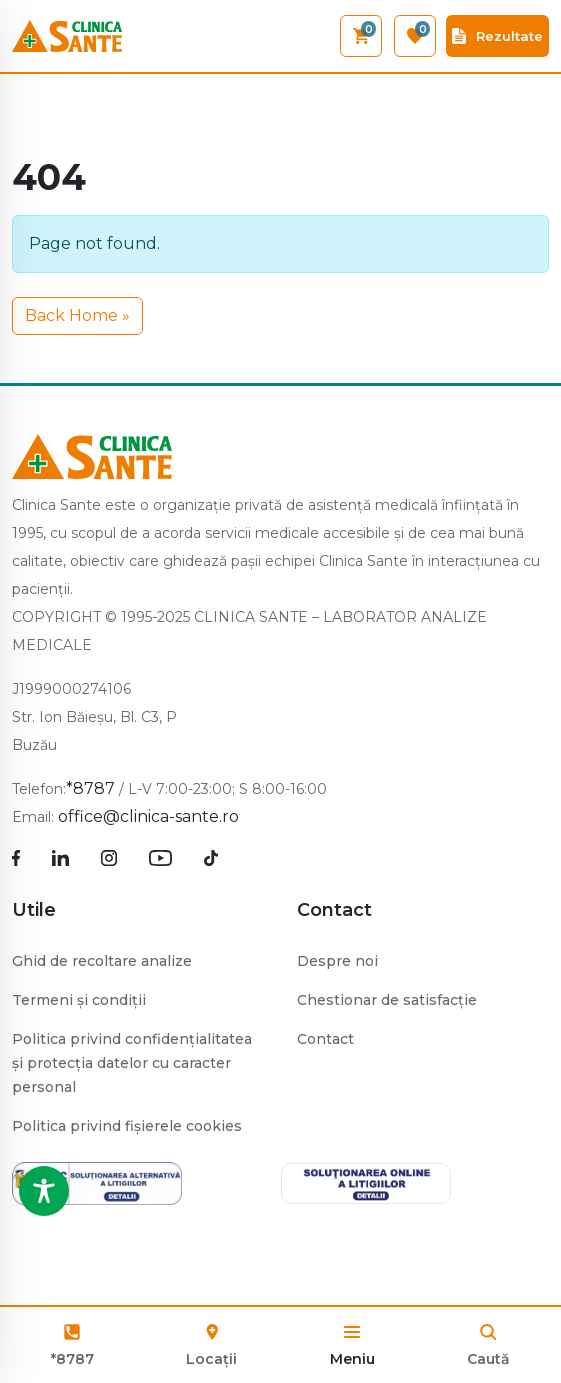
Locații (211, 1343)
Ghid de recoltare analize (102, 961)
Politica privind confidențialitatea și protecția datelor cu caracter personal (132, 1063)
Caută (488, 1359)
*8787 (72, 1359)
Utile (34, 910)
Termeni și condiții (79, 1000)
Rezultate (497, 36)
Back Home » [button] (77, 315)
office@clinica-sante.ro (148, 816)
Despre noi (337, 961)
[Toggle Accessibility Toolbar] (44, 1191)
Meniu (352, 1359)
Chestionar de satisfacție (387, 1000)
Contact (334, 910)
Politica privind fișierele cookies (127, 1126)
